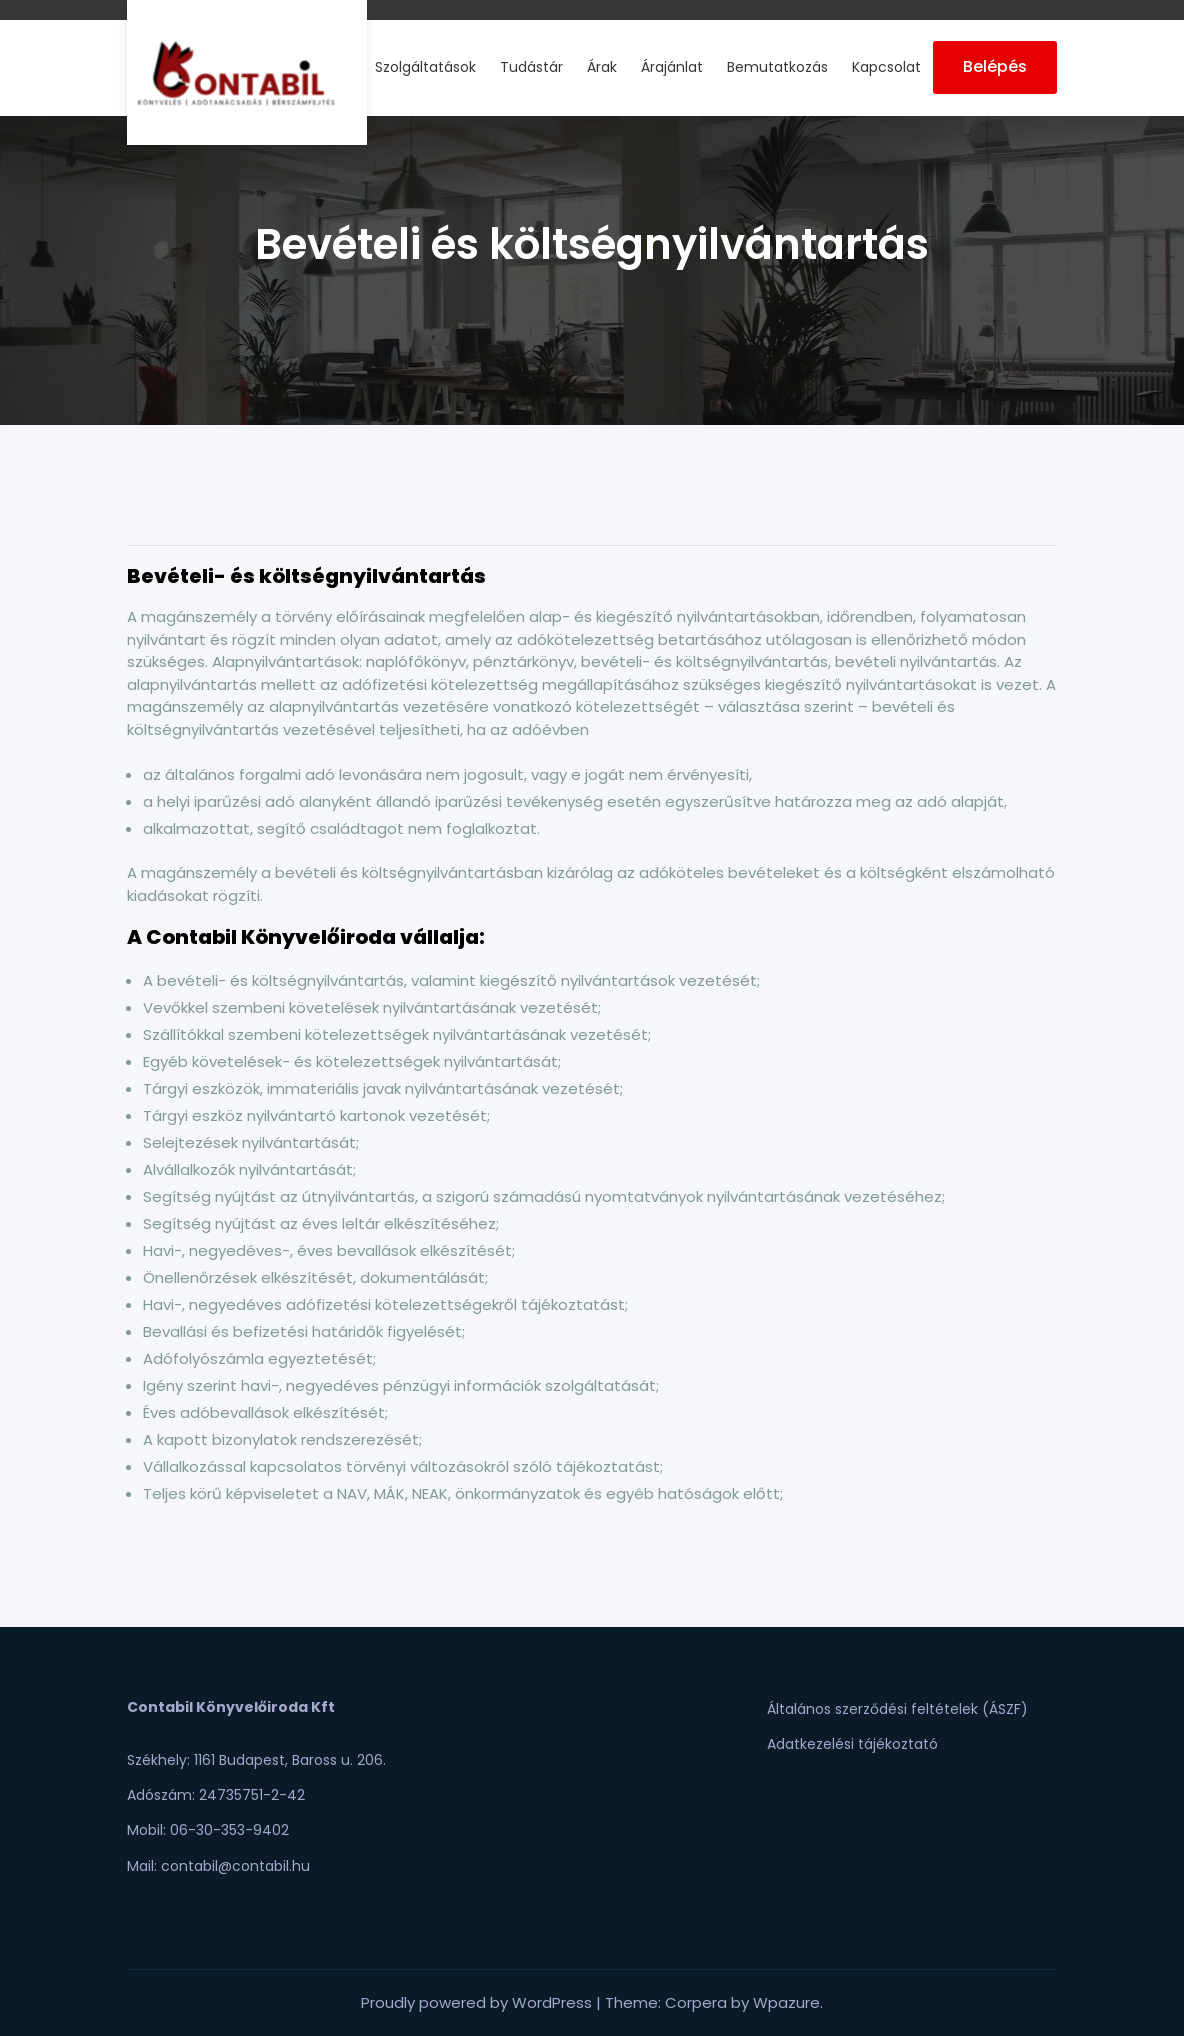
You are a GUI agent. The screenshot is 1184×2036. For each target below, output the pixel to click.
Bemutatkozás (777, 67)
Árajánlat (672, 67)
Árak (602, 67)
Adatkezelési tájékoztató (852, 1744)
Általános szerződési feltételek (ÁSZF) (897, 1709)
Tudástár (531, 67)
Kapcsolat (886, 67)
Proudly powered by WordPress (478, 2002)
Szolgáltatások (425, 67)
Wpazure (786, 2002)
